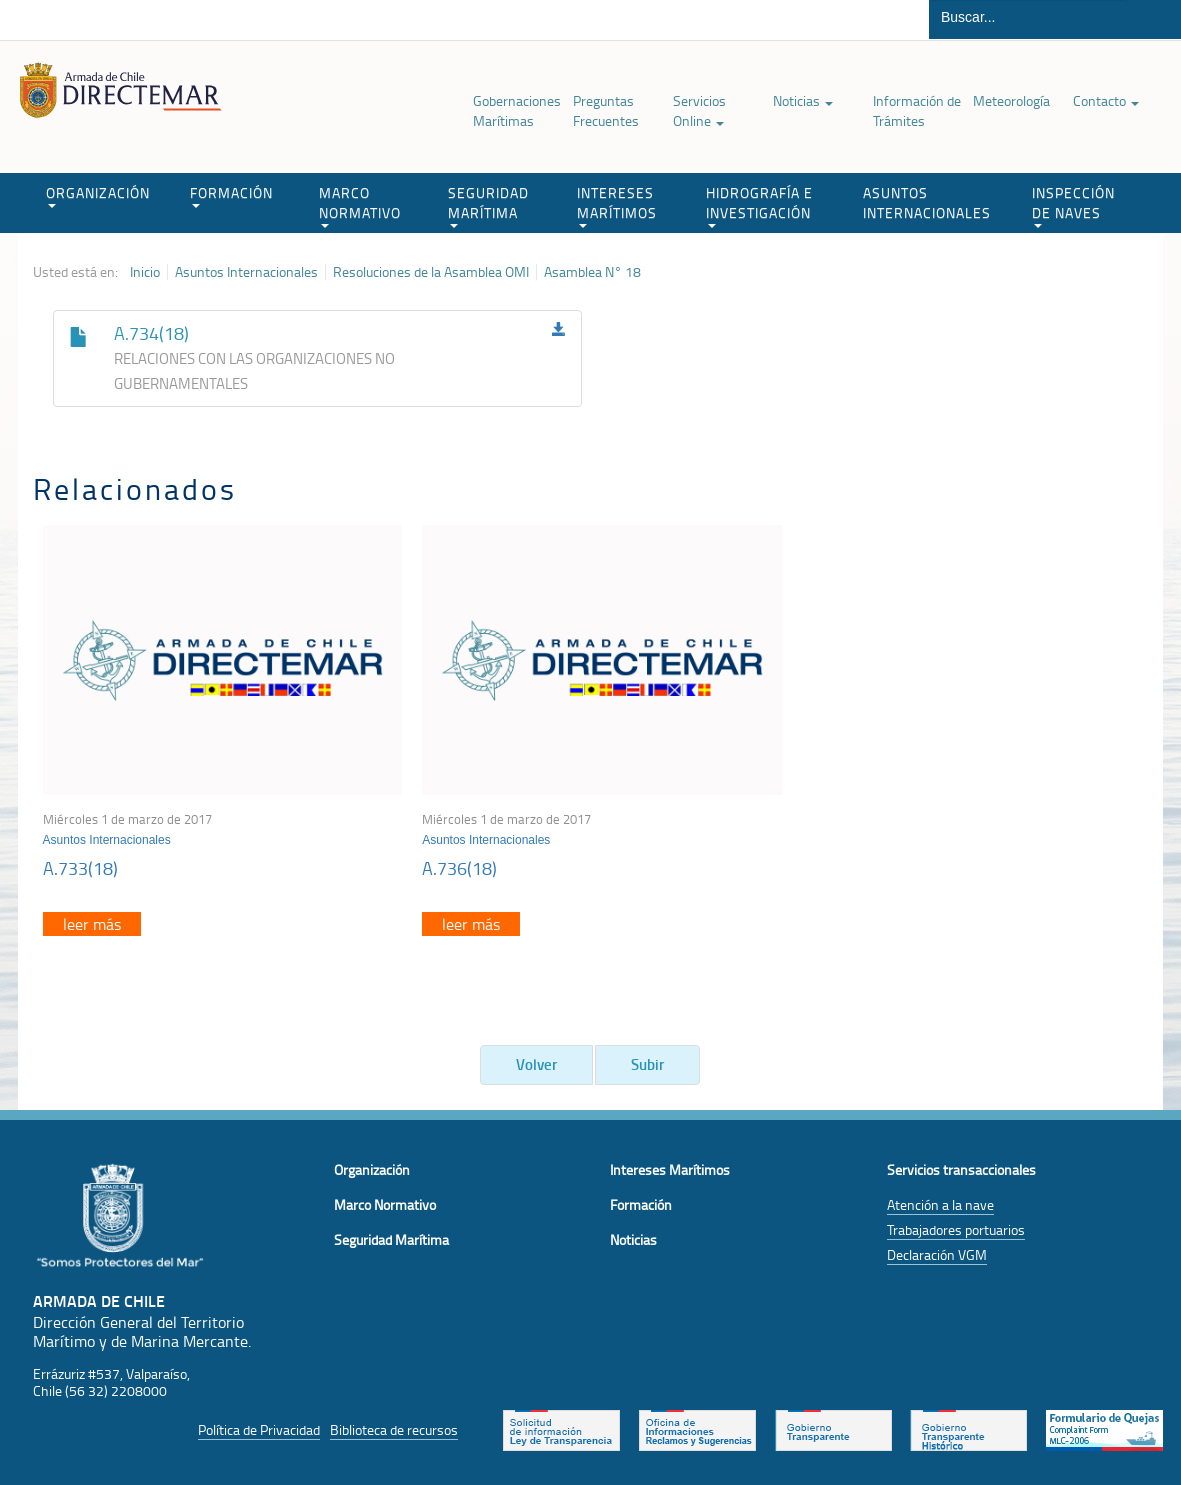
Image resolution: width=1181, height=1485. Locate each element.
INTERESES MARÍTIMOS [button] (617, 205)
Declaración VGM (937, 1248)
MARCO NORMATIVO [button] (360, 205)
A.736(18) (452, 862)
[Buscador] (1028, 17)
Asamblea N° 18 (592, 272)
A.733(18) (80, 862)
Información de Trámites (917, 110)
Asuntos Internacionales (246, 272)
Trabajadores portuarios (956, 1223)
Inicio (145, 272)
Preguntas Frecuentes (606, 110)
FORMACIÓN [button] (231, 195)
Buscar (1154, 19)
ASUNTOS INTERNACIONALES (927, 202)
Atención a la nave (940, 1198)
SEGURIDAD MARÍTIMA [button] (488, 205)
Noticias (803, 100)
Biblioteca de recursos (394, 1423)
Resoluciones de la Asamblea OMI (431, 272)
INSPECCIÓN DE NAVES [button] (1073, 205)
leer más (92, 918)
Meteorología (1011, 100)
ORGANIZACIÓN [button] (98, 195)
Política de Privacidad (259, 1423)
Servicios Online (699, 110)
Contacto (1106, 100)
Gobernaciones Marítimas (517, 110)
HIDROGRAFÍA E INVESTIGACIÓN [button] (759, 205)
